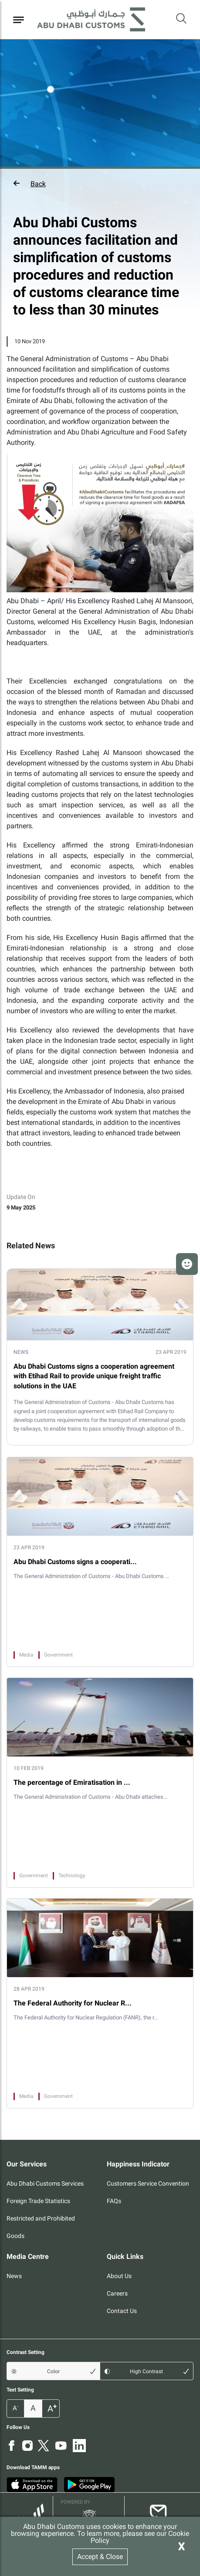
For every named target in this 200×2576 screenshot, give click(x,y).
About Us (119, 2275)
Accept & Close (100, 2556)
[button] (100, 184)
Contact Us (122, 2310)
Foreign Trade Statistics (38, 2200)
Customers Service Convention (148, 2183)
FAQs (114, 2200)
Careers (117, 2293)
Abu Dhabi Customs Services (45, 2183)
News (14, 2275)
